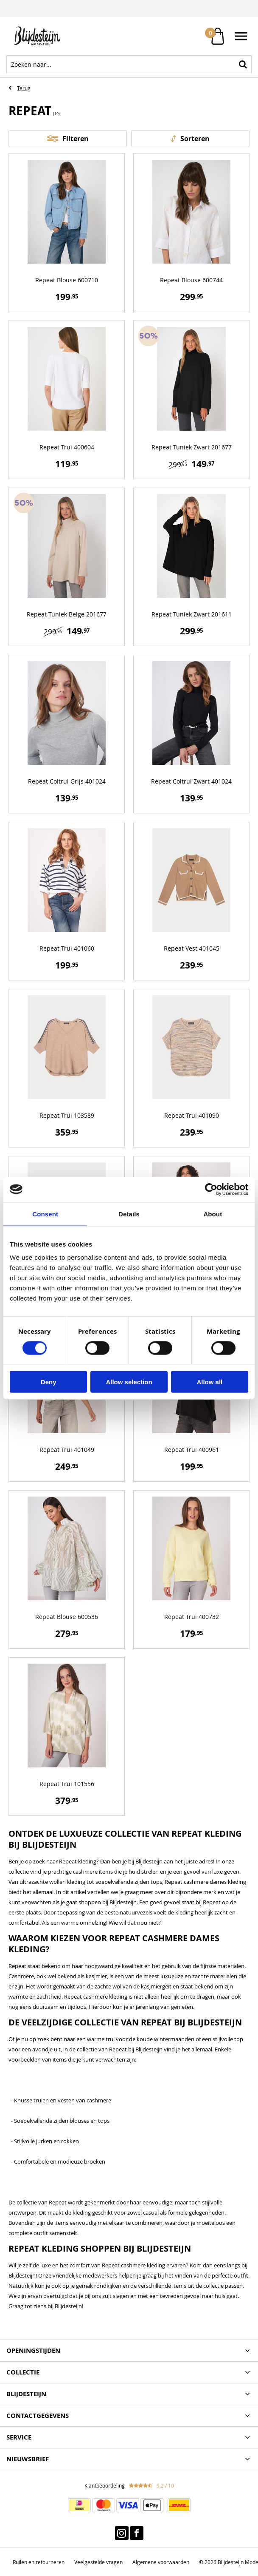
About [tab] (212, 1213)
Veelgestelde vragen (98, 2562)
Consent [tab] (45, 1213)
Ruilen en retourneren (38, 2562)
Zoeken (242, 64)
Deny (48, 1382)
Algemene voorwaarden (160, 2562)
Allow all (209, 1382)
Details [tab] (129, 1213)
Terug (24, 88)
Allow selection (129, 1382)
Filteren (75, 138)
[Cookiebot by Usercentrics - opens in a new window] (211, 1189)
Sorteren (195, 138)
